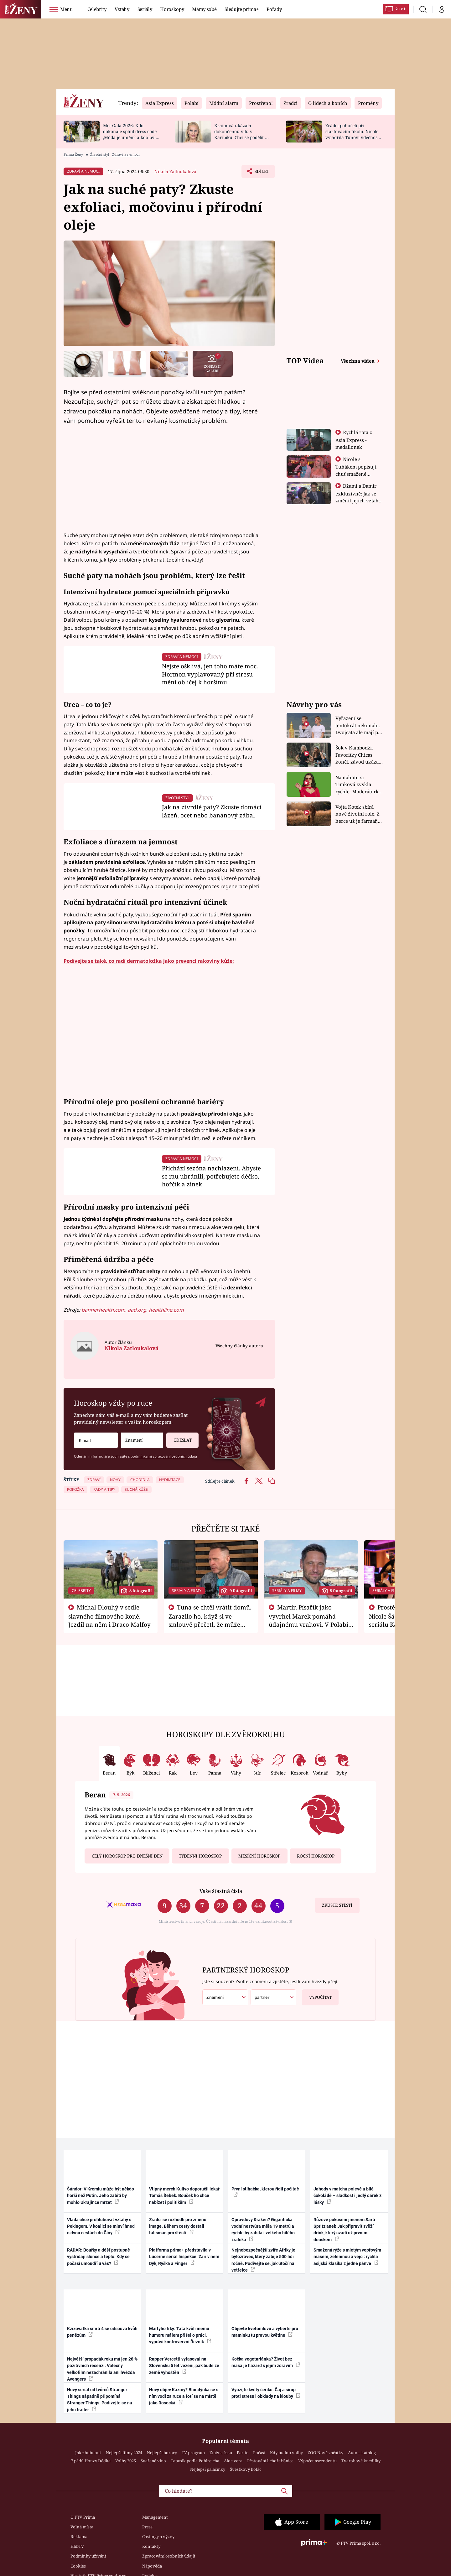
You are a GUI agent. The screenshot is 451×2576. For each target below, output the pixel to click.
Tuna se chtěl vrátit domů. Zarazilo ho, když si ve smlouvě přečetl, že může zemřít (210, 1619)
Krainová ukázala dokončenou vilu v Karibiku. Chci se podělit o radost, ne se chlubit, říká (240, 134)
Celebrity (96, 9)
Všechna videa (358, 361)
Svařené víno (153, 2461)
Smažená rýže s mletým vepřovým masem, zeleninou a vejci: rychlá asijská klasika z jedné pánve (347, 2256)
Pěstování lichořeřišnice (270, 2461)
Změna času (221, 2452)
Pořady (274, 9)
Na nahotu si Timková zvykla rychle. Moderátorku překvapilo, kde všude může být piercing (358, 784)
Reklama (78, 2536)
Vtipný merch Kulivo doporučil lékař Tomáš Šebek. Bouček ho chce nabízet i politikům (184, 2195)
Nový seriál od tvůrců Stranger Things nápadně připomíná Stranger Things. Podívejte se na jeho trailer (99, 2399)
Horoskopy (172, 9)
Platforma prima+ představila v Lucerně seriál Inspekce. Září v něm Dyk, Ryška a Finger (184, 2256)
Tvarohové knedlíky (361, 2461)
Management (155, 2517)
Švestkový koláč (245, 2469)
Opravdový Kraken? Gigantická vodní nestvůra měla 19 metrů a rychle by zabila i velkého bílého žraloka (263, 2229)
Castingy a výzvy (158, 2536)
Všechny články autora (239, 1346)
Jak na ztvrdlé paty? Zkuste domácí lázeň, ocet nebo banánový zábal (212, 811)
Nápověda (152, 2566)
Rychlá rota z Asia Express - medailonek (353, 439)
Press (147, 2527)
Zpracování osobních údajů (168, 2556)
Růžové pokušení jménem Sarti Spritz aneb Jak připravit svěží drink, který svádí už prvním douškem (344, 2229)
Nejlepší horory (162, 2452)
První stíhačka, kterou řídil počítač (265, 2191)
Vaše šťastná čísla (221, 1890)
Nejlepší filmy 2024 (124, 2452)
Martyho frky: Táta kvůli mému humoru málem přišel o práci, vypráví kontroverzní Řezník (180, 2335)
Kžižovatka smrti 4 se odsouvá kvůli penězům (102, 2332)
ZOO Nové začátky (325, 2452)
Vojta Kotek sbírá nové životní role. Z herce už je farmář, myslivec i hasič (357, 814)
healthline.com (166, 1309)
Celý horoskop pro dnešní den (127, 1856)
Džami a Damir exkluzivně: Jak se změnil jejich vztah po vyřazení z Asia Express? (357, 500)
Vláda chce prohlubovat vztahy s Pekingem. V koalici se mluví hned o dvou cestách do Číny (101, 2226)
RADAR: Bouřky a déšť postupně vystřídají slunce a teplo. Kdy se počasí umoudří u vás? (98, 2256)
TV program (193, 2452)
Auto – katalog (362, 2452)
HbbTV (77, 2546)
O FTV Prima (82, 2517)
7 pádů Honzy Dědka (91, 2461)
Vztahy (122, 9)
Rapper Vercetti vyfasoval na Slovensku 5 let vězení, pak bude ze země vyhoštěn (184, 2365)
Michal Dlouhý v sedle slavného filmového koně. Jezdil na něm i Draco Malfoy (109, 1615)
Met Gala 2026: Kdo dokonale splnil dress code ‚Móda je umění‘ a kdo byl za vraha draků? (130, 134)
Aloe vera (233, 2461)
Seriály (144, 9)
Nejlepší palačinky (207, 2469)
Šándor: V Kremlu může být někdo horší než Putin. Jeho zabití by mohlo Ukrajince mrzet (100, 2195)
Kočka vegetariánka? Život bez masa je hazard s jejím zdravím (265, 2362)
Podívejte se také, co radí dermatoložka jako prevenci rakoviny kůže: (149, 960)
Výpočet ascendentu (317, 2461)
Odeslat (178, 1438)
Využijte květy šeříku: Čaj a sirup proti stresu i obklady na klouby (265, 2393)
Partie (242, 2452)
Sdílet (261, 173)
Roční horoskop (315, 1856)
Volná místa (81, 2527)
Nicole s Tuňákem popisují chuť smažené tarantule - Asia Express (355, 473)
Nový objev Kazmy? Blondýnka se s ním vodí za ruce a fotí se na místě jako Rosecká (183, 2396)
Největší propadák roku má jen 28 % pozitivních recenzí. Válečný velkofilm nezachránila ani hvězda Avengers (102, 2369)
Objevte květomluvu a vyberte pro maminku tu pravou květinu (264, 2332)
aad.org (137, 1309)
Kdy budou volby (286, 2452)
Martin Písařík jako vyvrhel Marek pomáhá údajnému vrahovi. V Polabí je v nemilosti (308, 1619)
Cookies (78, 2566)
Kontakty (151, 2546)
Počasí (259, 2452)
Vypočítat (317, 1994)
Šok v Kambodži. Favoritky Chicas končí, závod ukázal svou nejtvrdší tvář (357, 754)
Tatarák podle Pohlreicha (195, 2461)
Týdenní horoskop (200, 1856)
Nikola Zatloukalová (175, 171)
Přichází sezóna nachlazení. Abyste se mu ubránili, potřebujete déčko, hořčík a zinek (211, 1176)
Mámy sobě (204, 9)
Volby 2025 (125, 2461)
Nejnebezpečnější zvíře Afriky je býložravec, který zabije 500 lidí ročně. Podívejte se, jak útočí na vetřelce (263, 2260)
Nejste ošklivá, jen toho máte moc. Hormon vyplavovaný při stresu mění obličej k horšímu (210, 674)
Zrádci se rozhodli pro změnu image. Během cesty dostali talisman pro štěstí (177, 2226)
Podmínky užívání (88, 2556)
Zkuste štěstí (337, 1905)
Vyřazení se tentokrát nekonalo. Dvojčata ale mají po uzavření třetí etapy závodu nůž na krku (358, 725)
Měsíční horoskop (259, 1856)
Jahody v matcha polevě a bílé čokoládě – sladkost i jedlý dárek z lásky (347, 2195)
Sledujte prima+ (241, 9)
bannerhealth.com (103, 1309)
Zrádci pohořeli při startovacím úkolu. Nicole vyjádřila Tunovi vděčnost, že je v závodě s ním (352, 134)
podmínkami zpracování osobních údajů (164, 1456)
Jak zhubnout (88, 2452)
